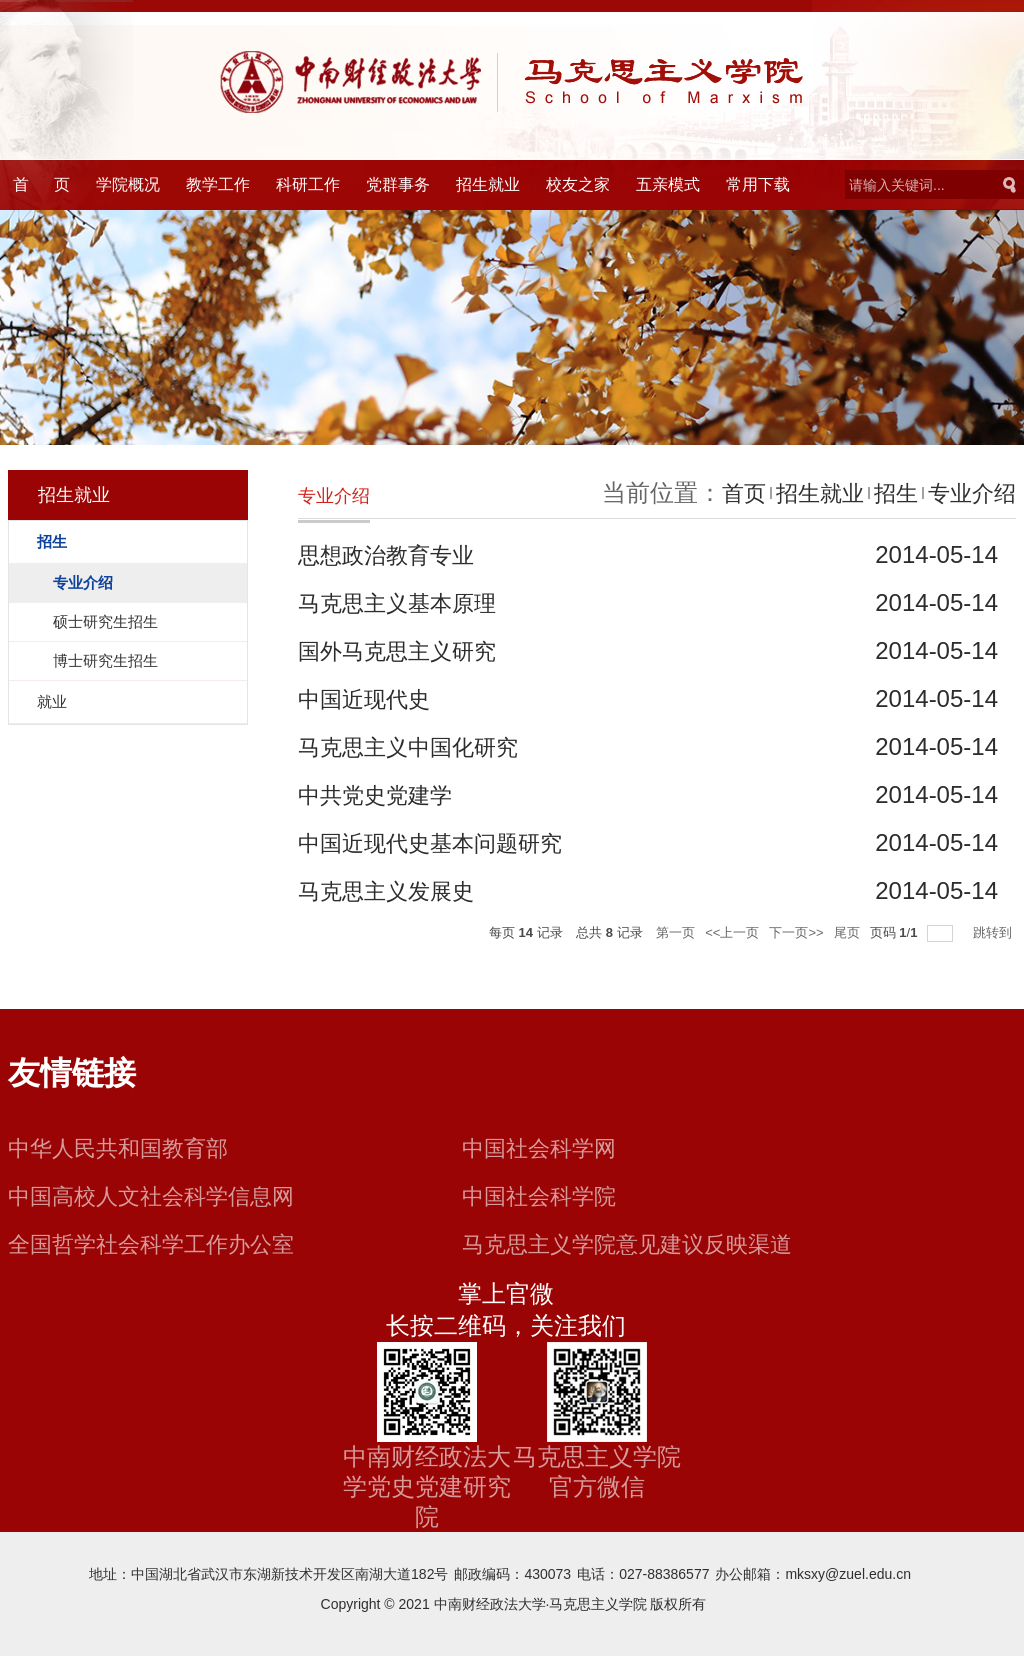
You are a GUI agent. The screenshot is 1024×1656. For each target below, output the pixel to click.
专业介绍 (968, 492)
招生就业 (488, 184)
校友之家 (578, 184)
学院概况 (128, 184)
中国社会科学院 (546, 1195)
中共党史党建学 (382, 794)
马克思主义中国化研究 (418, 746)
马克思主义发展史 (394, 890)
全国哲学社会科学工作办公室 (164, 1243)
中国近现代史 (370, 698)
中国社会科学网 (546, 1147)
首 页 (41, 184)
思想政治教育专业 (394, 554)
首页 (722, 492)
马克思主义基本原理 (406, 602)
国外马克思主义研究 (406, 650)
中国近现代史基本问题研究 (442, 842)
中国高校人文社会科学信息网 (164, 1195)
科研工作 (308, 184)
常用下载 (758, 184)
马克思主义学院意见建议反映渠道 (642, 1243)
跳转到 (994, 932)
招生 (886, 492)
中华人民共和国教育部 (128, 1147)
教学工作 (218, 184)
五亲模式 (668, 184)
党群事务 (398, 184)
